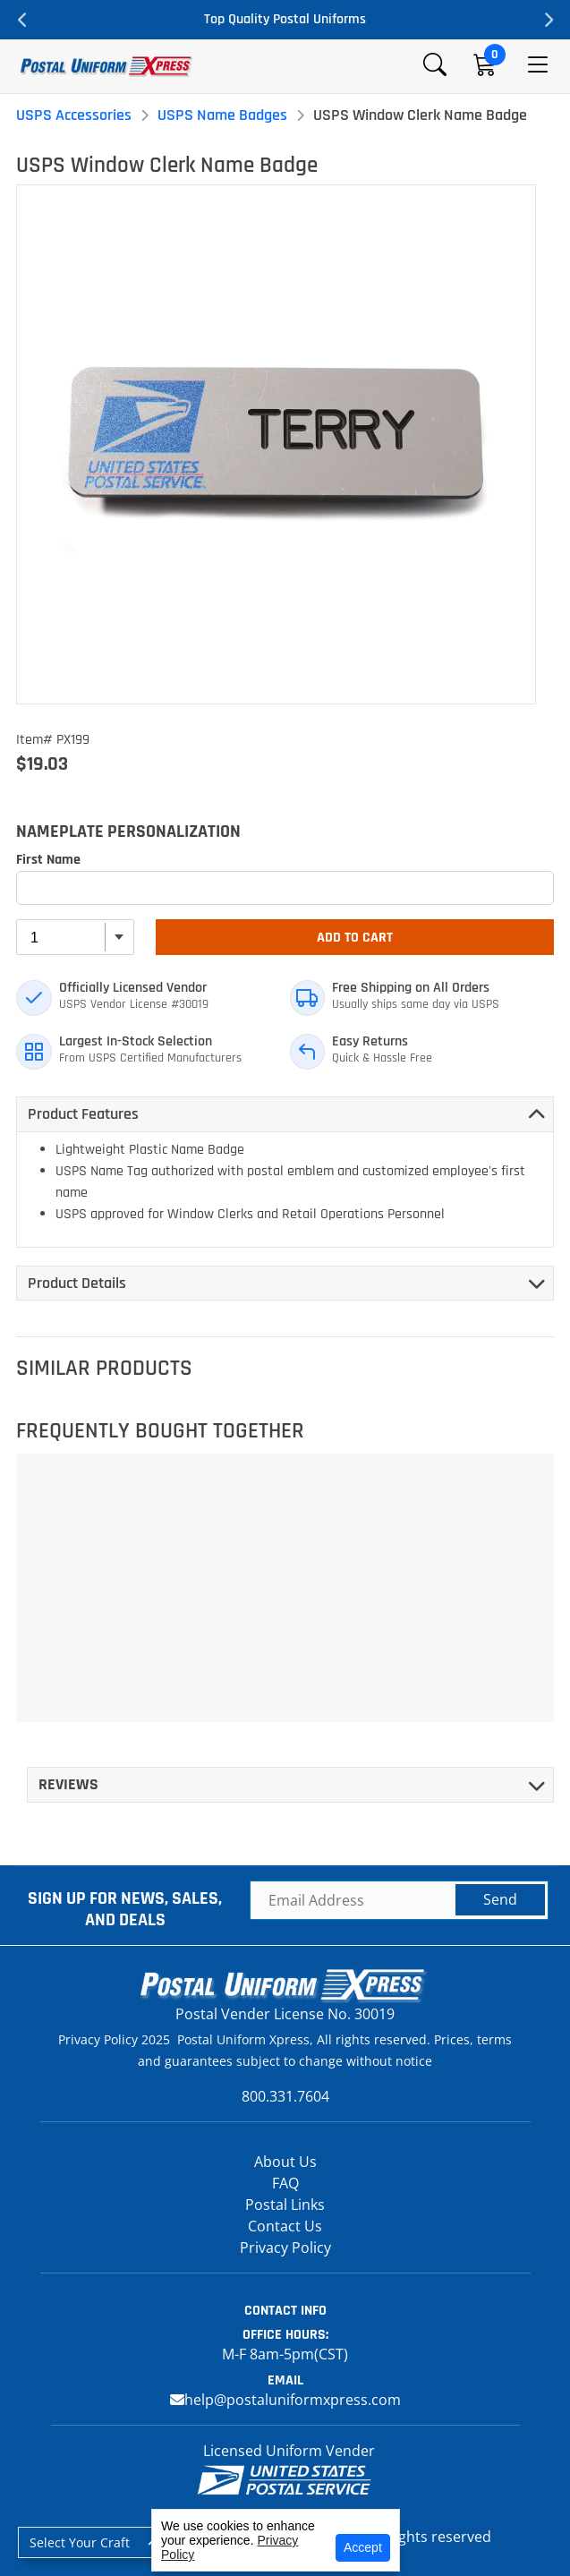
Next (548, 20)
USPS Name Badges (222, 115)
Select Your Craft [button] (80, 2542)
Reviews (68, 1784)
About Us (285, 2161)
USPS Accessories (74, 115)
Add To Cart (355, 937)
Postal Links (285, 2204)
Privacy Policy (285, 2247)
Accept (363, 2547)
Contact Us (285, 2226)
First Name (48, 859)
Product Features (83, 1114)
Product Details (77, 1283)
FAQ (285, 2183)
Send (500, 1899)
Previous (22, 20)
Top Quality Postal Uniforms (285, 19)
